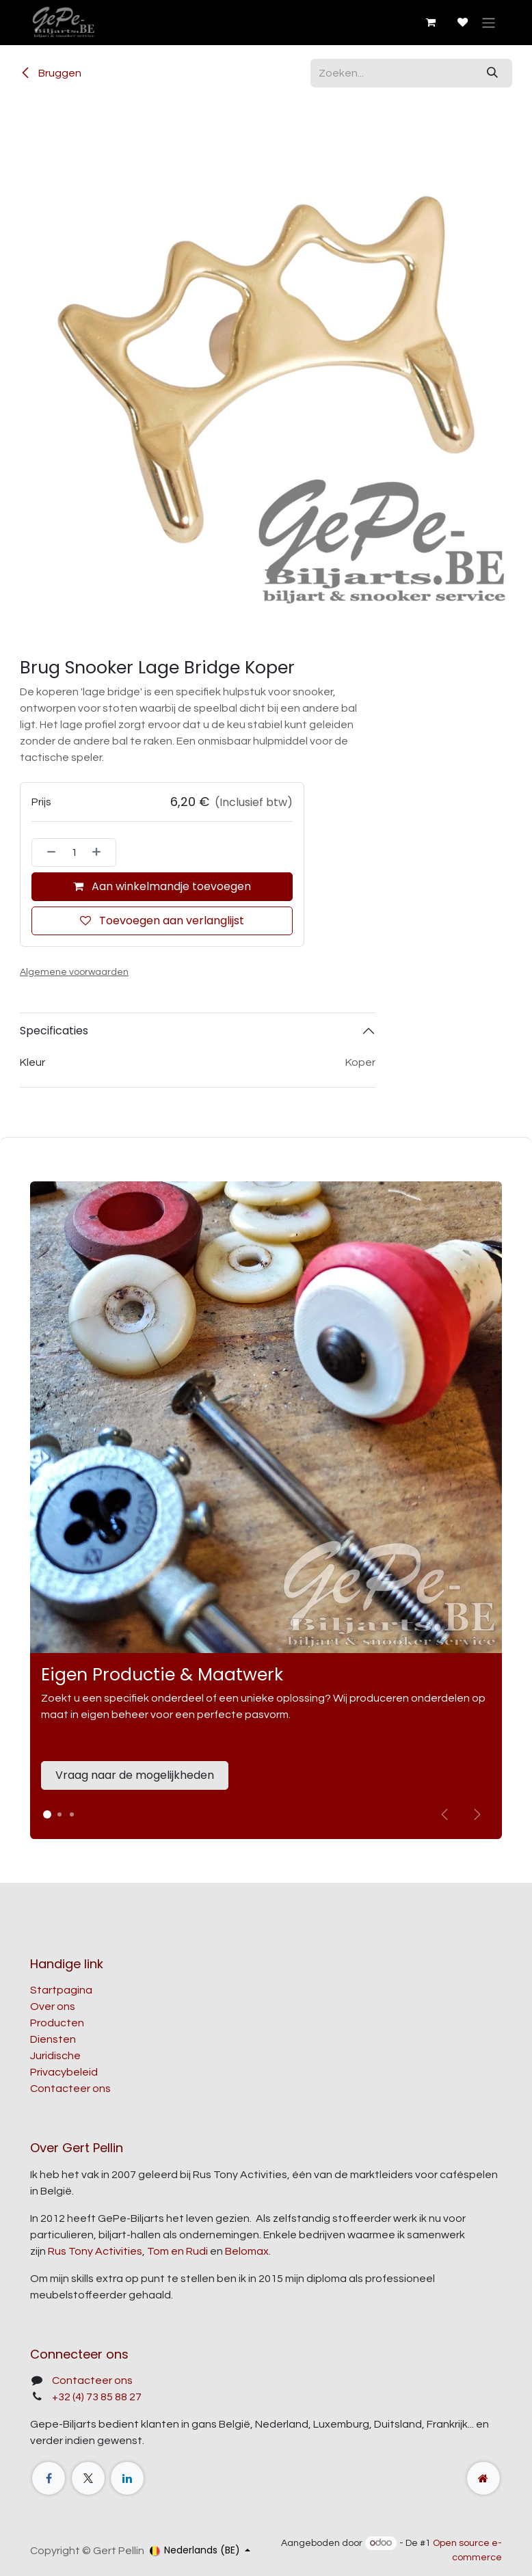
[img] (477, 1814)
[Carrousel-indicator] (59, 1814)
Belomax (247, 2251)
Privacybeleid (64, 2072)
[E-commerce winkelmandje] (430, 23)
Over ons (52, 2006)
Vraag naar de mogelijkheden (134, 1775)
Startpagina (61, 1990)
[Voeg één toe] (100, 852)
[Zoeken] (492, 73)
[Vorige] (444, 1814)
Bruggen (50, 73)
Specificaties (54, 1030)
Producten (57, 2022)
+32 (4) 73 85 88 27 (97, 2396)
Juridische (55, 2055)
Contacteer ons (70, 2088)
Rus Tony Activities (95, 2251)
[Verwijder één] (47, 852)
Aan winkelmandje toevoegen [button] (162, 886)
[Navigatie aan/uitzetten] (488, 22)
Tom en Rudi (177, 2251)
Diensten (53, 2039)
